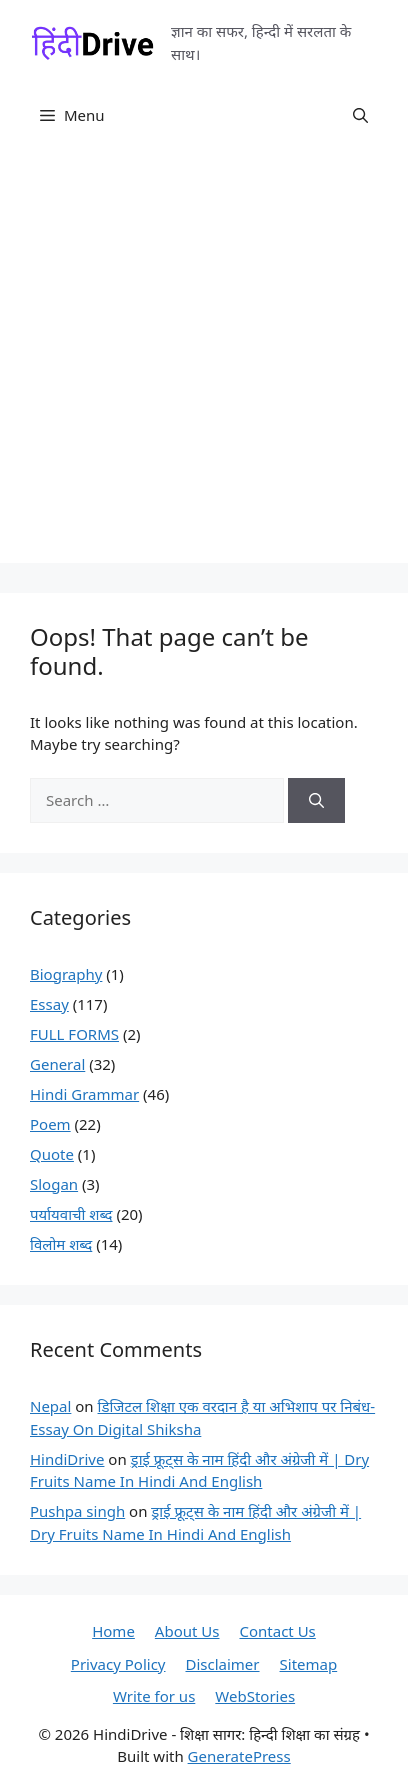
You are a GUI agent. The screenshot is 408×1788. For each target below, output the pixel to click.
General (57, 1064)
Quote (52, 1154)
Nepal (50, 1406)
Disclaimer (222, 1664)
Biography (66, 974)
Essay (49, 1004)
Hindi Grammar (84, 1094)
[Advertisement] (204, 359)
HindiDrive (67, 1459)
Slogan (54, 1184)
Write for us (154, 1696)
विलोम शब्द (61, 1244)
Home (113, 1631)
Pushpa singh (77, 1511)
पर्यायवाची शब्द (71, 1214)
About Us (187, 1631)
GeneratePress (239, 1756)
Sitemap (309, 1664)
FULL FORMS (74, 1034)
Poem (50, 1124)
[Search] (316, 800)
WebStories (255, 1696)
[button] (360, 115)
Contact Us (277, 1631)
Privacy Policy (118, 1664)
